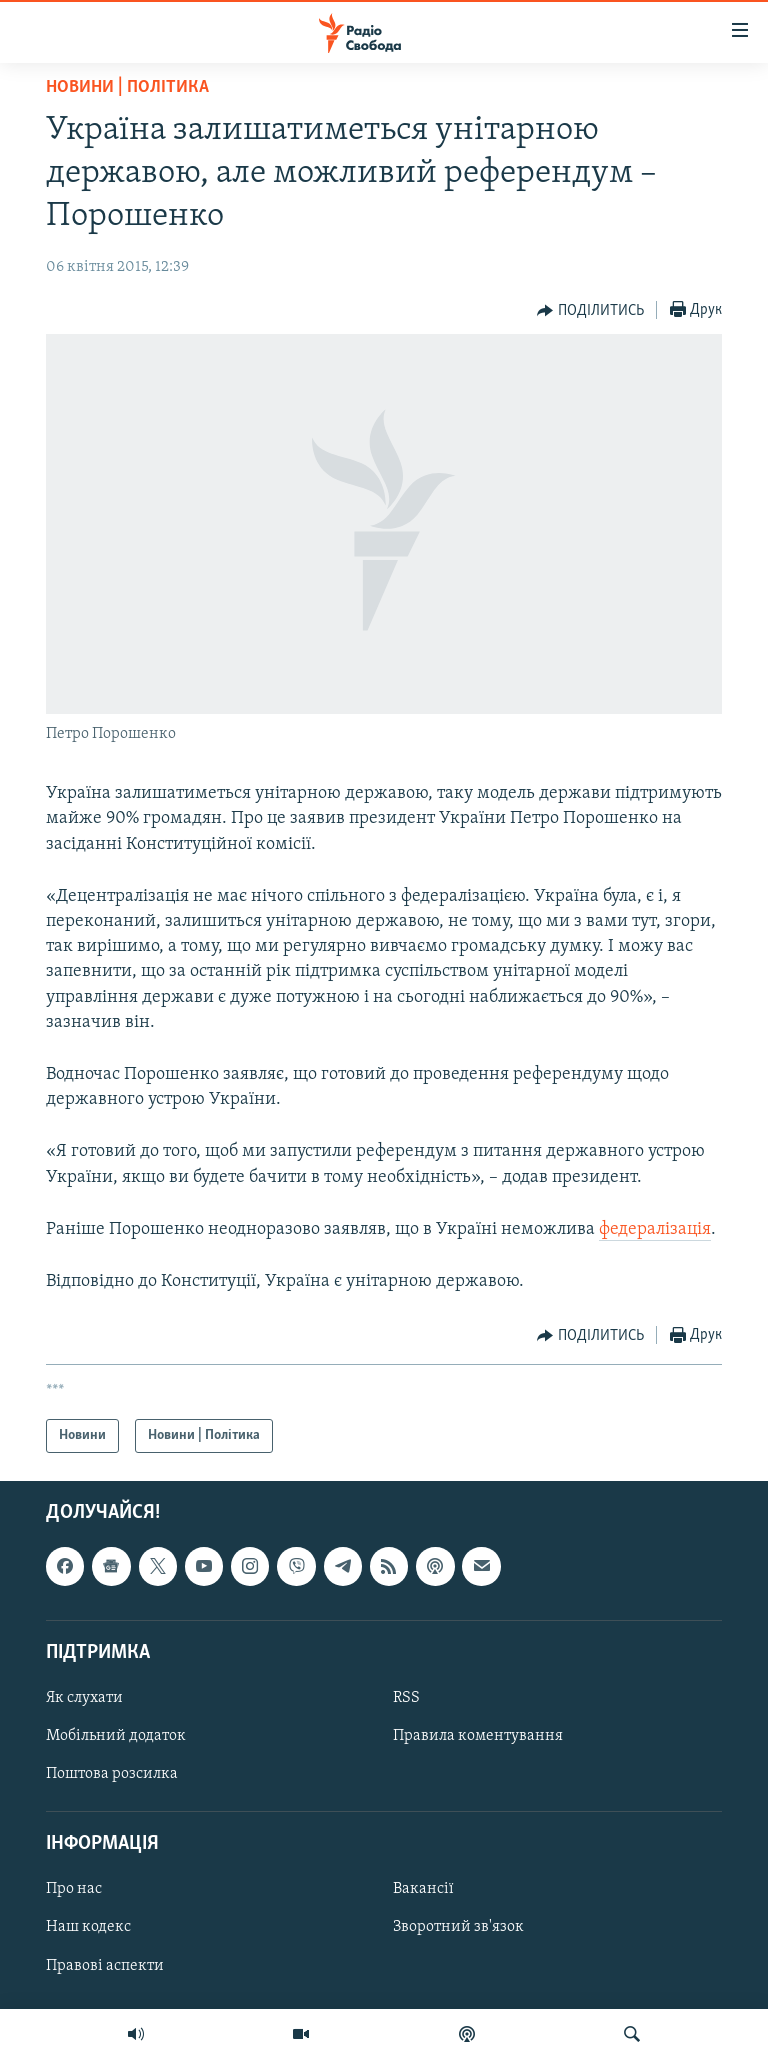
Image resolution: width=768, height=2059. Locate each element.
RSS (406, 1698)
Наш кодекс (88, 1928)
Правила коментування (478, 1736)
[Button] (590, 311)
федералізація (655, 1229)
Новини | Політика (127, 87)
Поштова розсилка (112, 1774)
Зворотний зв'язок (458, 1928)
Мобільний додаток (116, 1736)
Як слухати (84, 1698)
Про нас (74, 1890)
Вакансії (423, 1890)
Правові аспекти (105, 1966)
